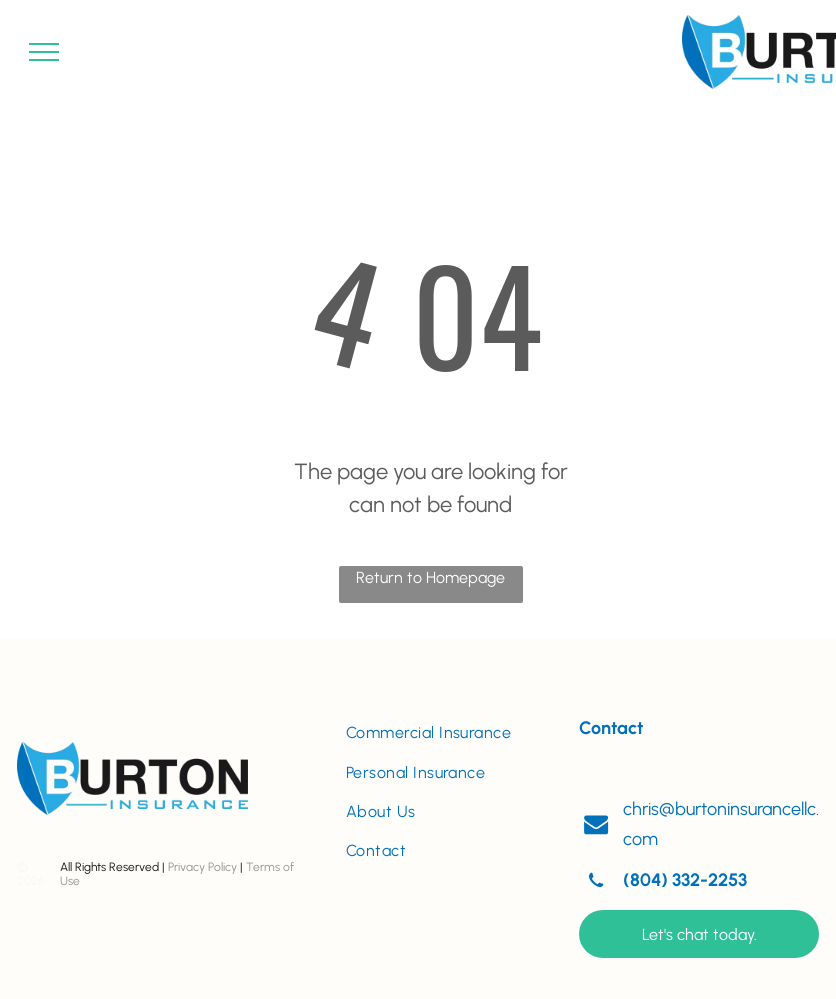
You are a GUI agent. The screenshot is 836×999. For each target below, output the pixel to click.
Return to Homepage (430, 577)
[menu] (44, 52)
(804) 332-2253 (685, 880)
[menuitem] (446, 732)
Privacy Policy (202, 867)
